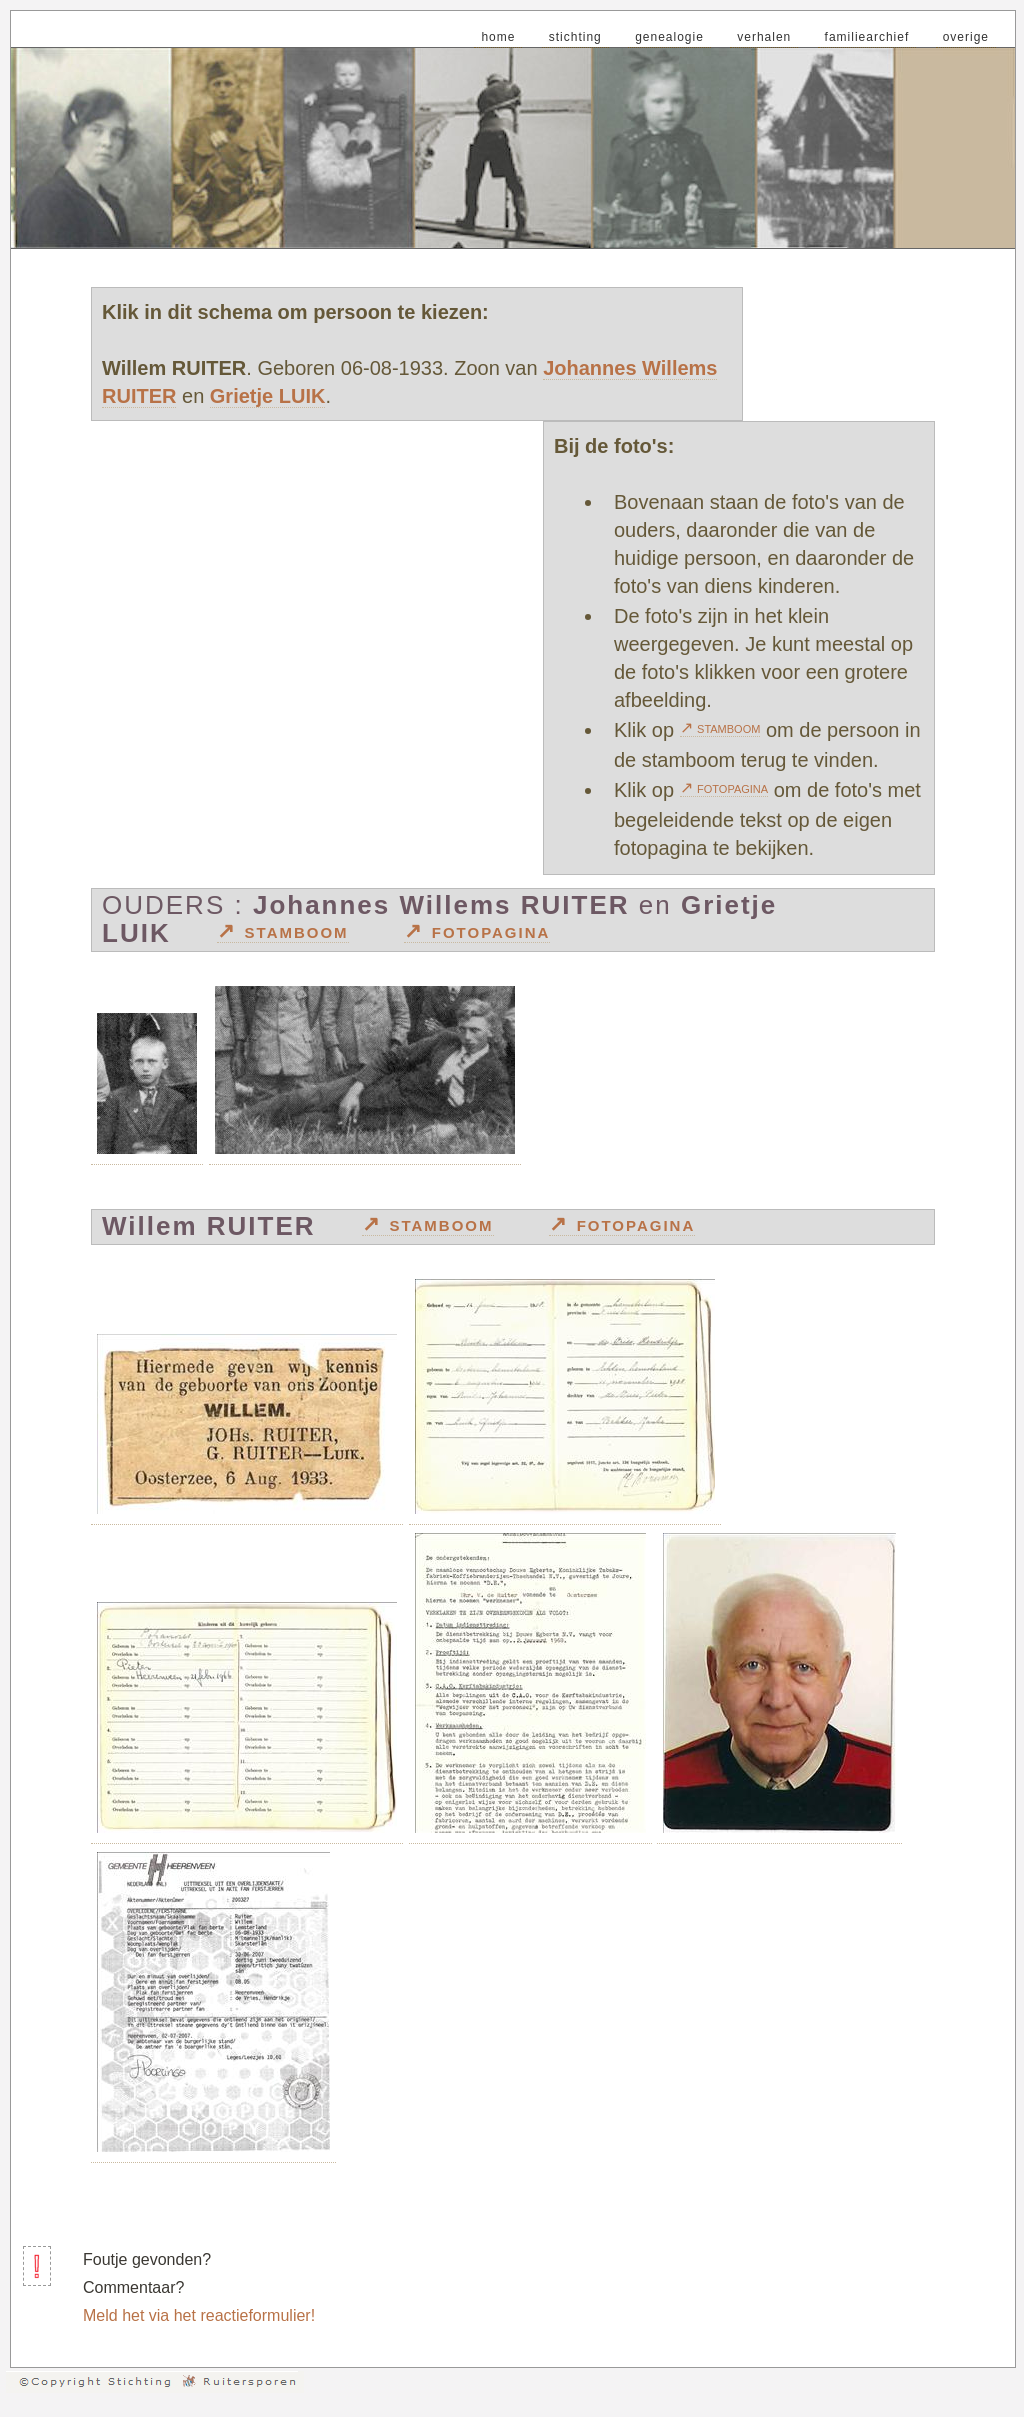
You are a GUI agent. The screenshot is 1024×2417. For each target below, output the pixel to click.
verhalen (764, 37)
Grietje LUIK (268, 396)
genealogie (669, 37)
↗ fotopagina (724, 787)
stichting (575, 37)
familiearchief (867, 37)
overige (966, 37)
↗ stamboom (720, 727)
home (498, 37)
